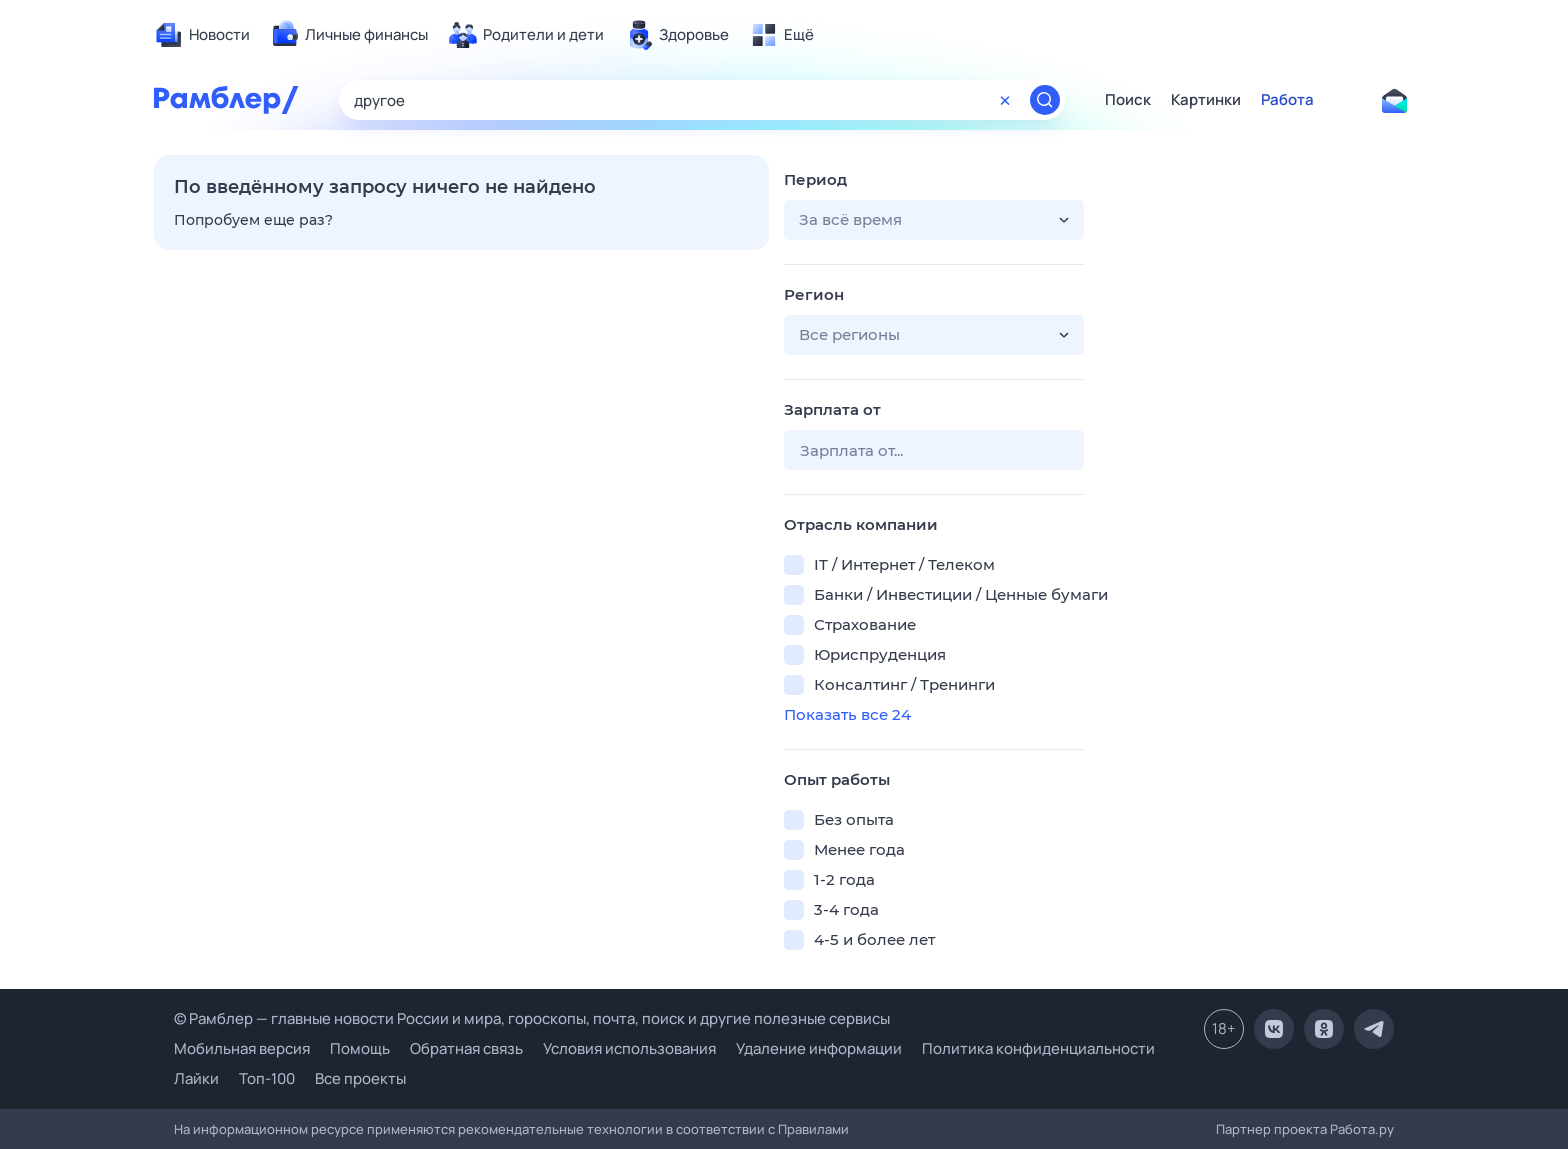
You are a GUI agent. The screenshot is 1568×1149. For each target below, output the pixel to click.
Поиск (1128, 100)
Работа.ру (1362, 1129)
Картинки (1206, 100)
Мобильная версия (242, 1048)
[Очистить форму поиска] (1005, 100)
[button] (934, 220)
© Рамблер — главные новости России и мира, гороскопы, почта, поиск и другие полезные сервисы (532, 1018)
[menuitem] (202, 35)
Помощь (360, 1048)
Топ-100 (267, 1078)
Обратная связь (466, 1048)
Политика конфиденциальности (1038, 1048)
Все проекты (360, 1078)
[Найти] (1045, 100)
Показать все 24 (847, 714)
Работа (1287, 100)
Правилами (813, 1129)
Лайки (196, 1078)
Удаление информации (819, 1048)
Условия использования (629, 1048)
